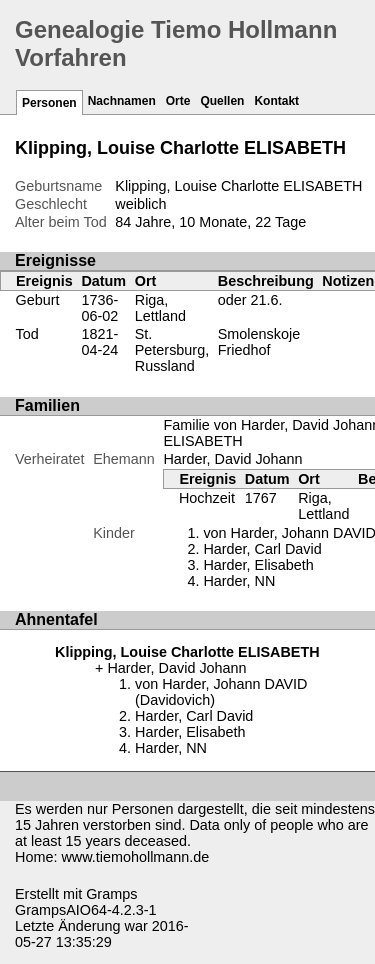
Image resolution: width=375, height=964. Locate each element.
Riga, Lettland (160, 308)
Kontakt (276, 101)
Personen (49, 103)
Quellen (222, 101)
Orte (178, 101)
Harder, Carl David (262, 549)
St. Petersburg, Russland (172, 350)
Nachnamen (122, 101)
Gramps (111, 894)
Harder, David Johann (232, 459)
